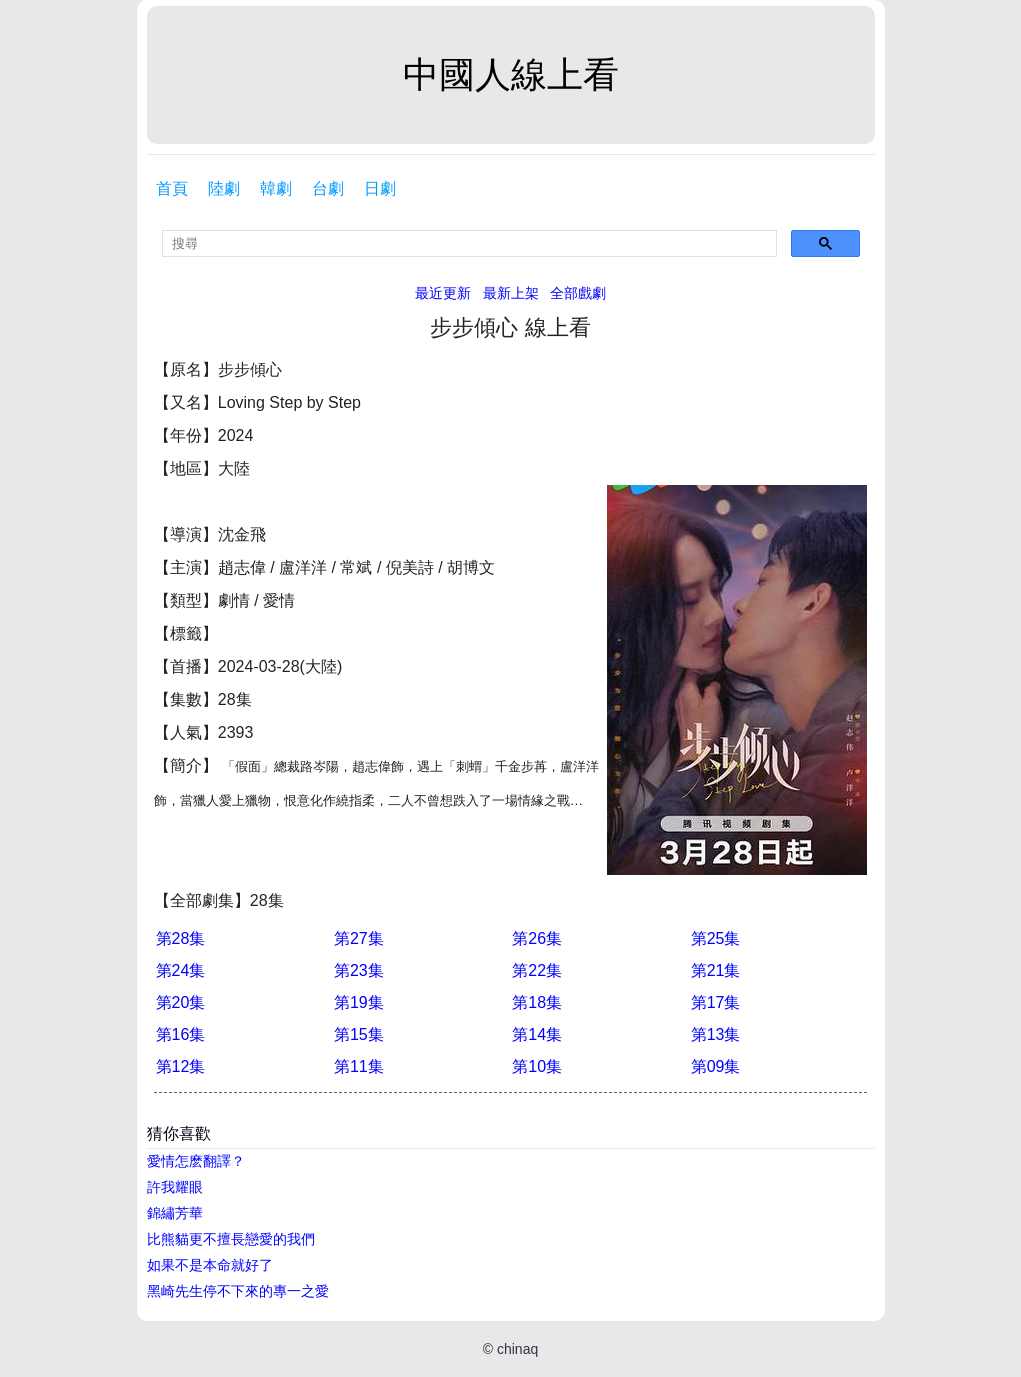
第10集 (537, 1066)
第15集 (359, 1034)
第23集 (359, 970)
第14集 (537, 1034)
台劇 (328, 188)
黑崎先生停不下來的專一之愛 (238, 1291)
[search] (469, 243)
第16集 (181, 1034)
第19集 (359, 1002)
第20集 (181, 1002)
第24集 (181, 970)
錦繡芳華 (175, 1213)
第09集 (716, 1066)
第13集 (716, 1034)
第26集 (537, 938)
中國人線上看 (511, 74)
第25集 (716, 938)
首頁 (172, 188)
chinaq (517, 1349)
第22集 (537, 970)
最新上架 (511, 293)
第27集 (359, 938)
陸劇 (224, 188)
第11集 (359, 1066)
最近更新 (443, 293)
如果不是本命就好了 (210, 1265)
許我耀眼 (175, 1187)
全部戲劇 (578, 293)
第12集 (181, 1066)
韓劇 (276, 188)
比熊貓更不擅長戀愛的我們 (231, 1239)
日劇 (380, 188)
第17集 (716, 1002)
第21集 (716, 970)
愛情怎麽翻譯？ (196, 1161)
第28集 (181, 938)
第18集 (537, 1002)
